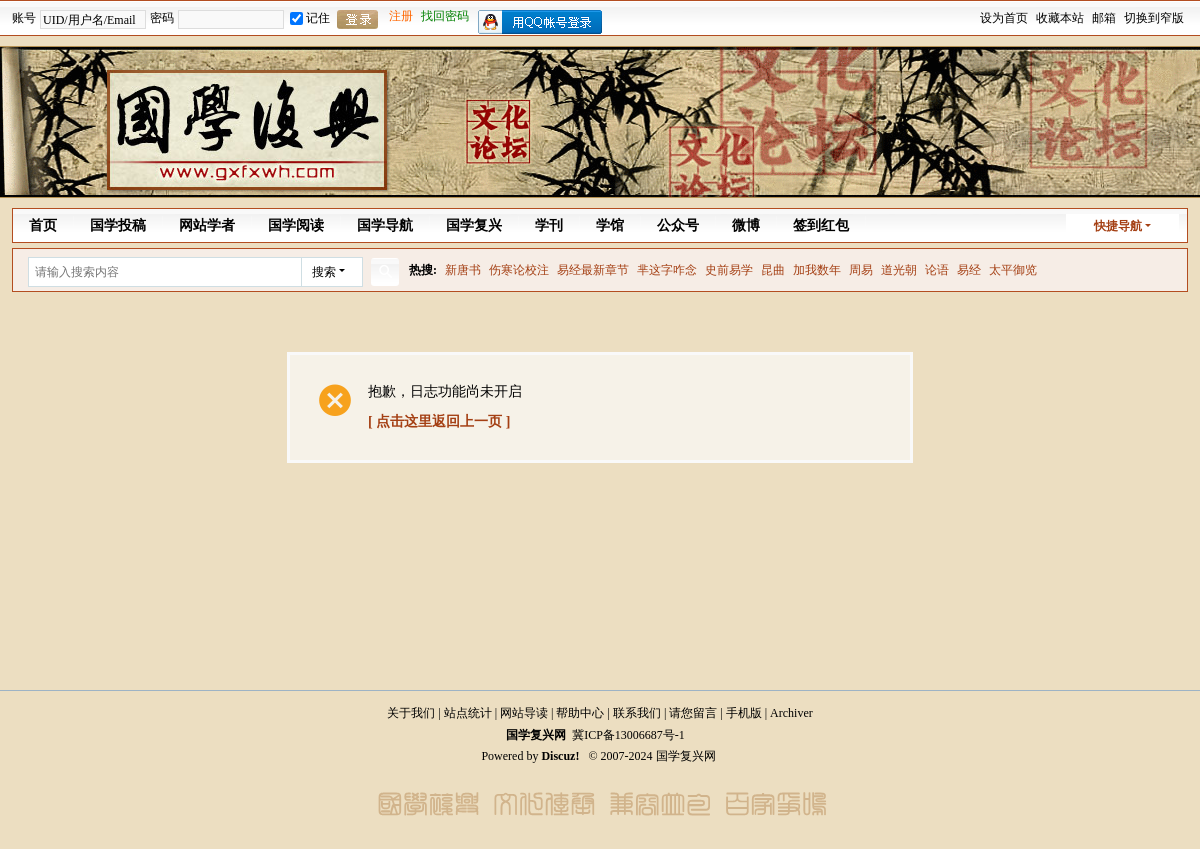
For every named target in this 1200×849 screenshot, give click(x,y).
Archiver (791, 713)
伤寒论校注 (519, 270)
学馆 (610, 225)
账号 (24, 18)
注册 (401, 16)
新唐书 (463, 270)
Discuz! (560, 756)
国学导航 (385, 225)
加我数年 (817, 270)
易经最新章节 (593, 270)
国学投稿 (118, 225)
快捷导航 (1118, 226)
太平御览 (1013, 270)
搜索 (324, 272)
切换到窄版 (1154, 18)
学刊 (549, 225)
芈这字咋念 (667, 270)
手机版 (744, 713)
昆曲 (773, 270)
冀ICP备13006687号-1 (628, 735)
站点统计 (468, 713)
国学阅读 (296, 225)
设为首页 (1004, 18)
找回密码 (445, 16)
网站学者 (207, 225)
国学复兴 (474, 225)
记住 (310, 18)
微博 (746, 225)
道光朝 (899, 270)
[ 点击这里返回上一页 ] (439, 421)
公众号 (678, 225)
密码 (162, 18)
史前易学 (729, 270)
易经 (969, 270)
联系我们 (637, 713)
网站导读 (524, 713)
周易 (861, 270)
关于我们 (411, 713)
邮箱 (1104, 18)
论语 (937, 270)
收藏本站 (1060, 18)
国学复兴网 (536, 735)
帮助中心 (580, 713)
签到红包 (821, 225)
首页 (43, 225)
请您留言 (693, 713)
